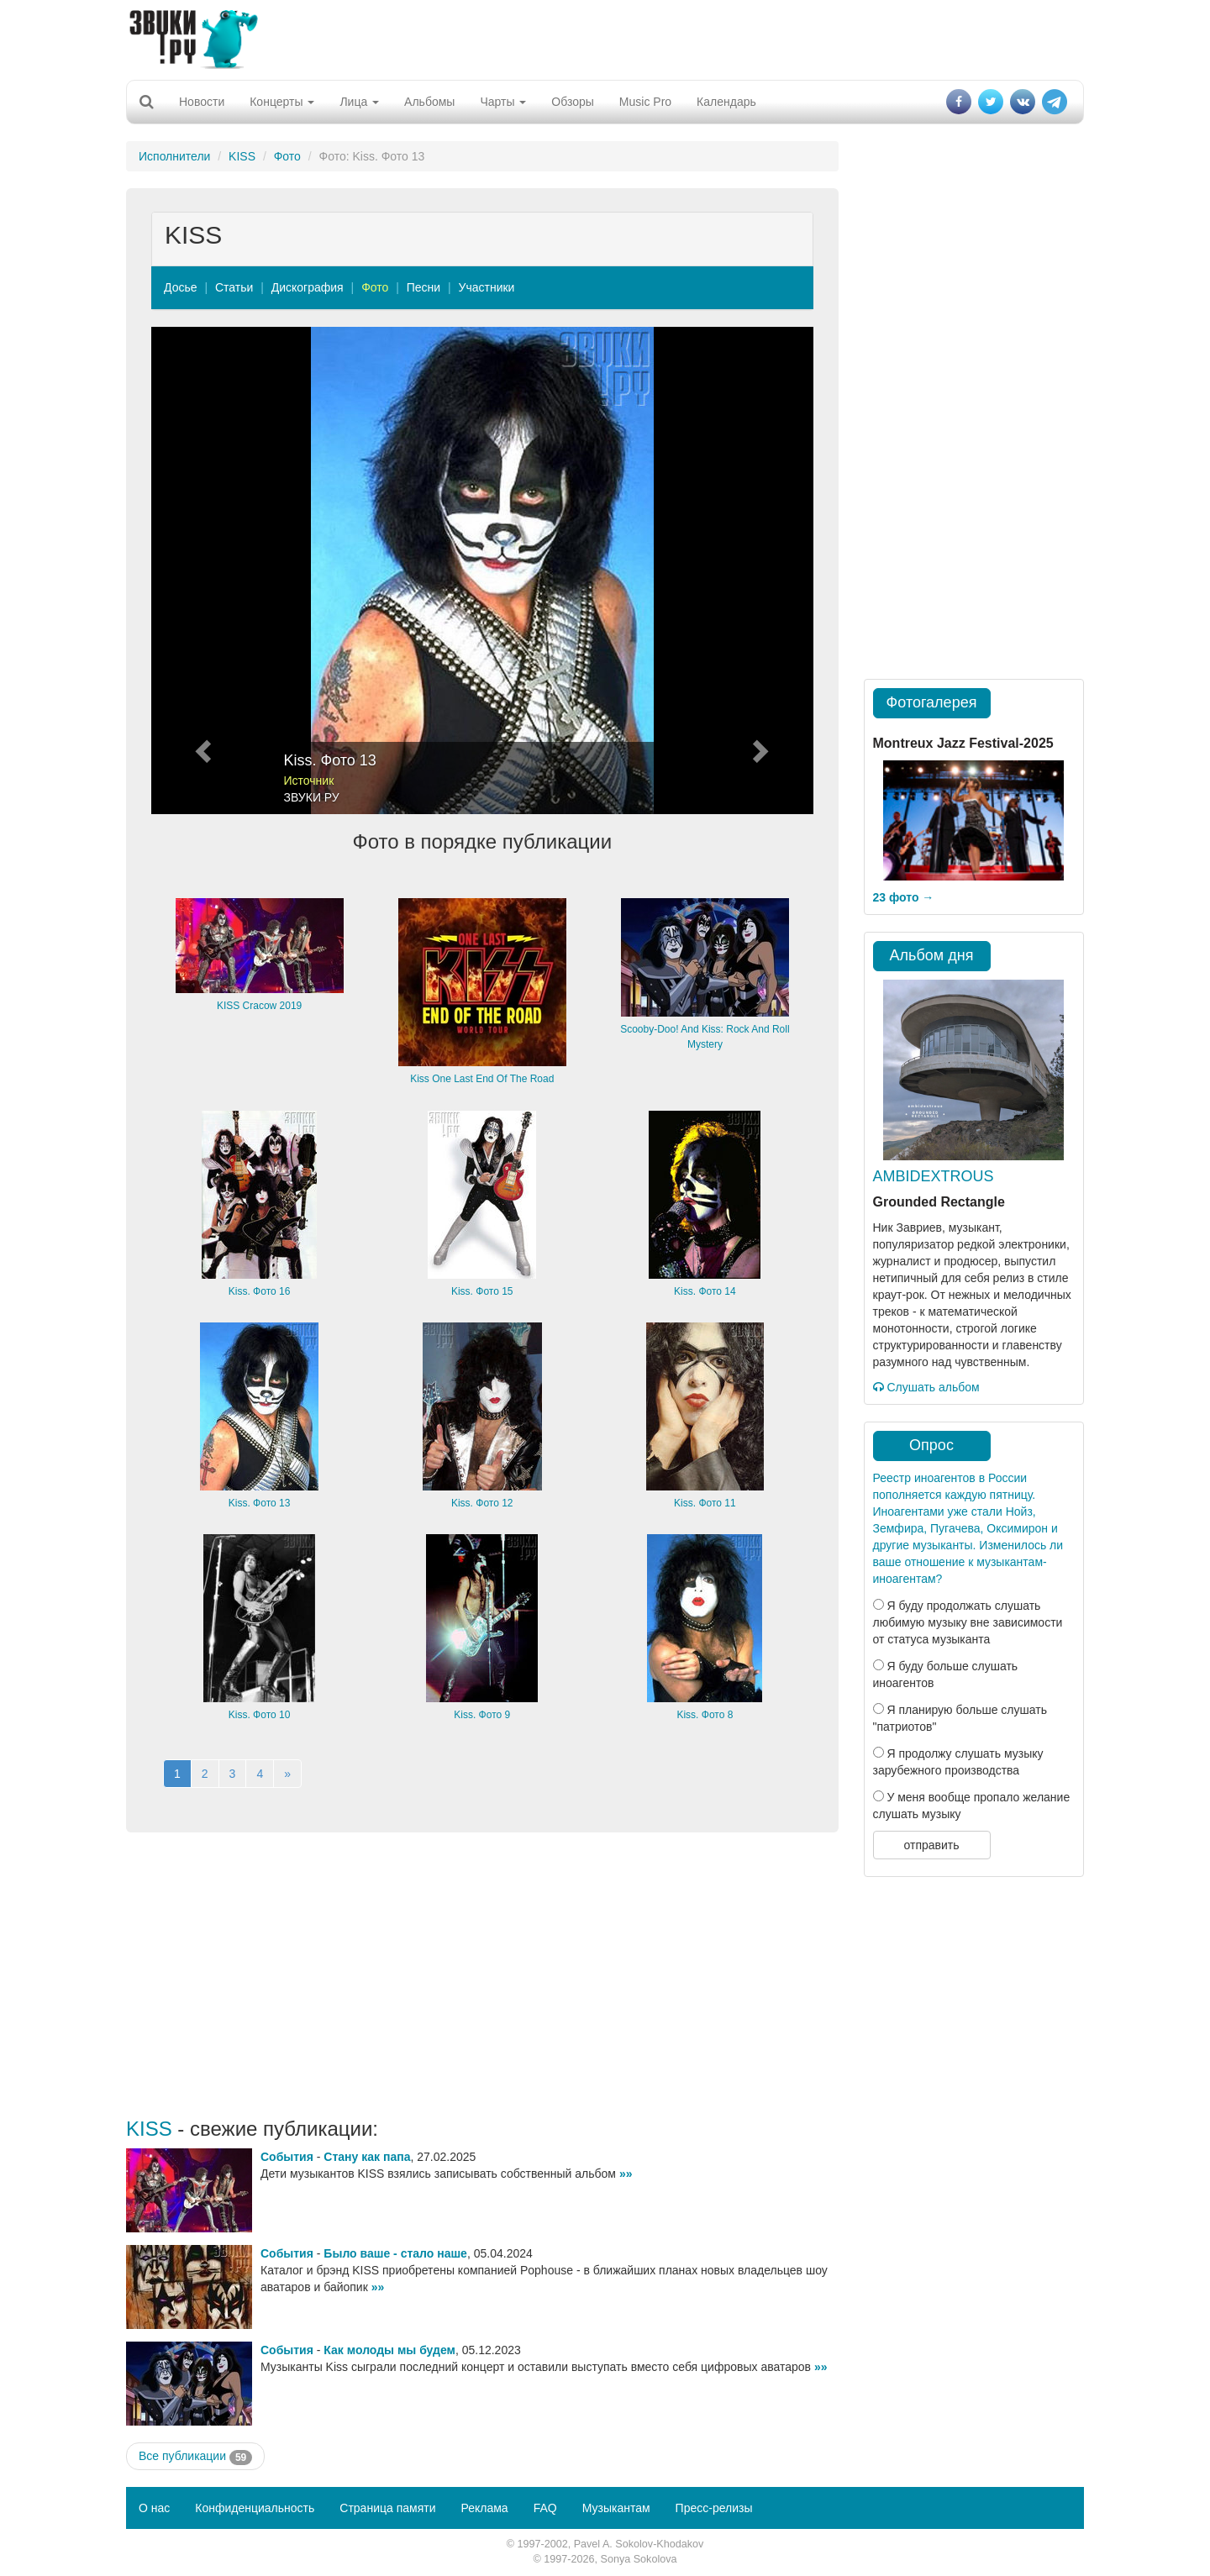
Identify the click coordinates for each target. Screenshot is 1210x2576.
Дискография (307, 287)
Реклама (484, 2508)
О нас (154, 2508)
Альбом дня (932, 955)
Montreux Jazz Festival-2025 (963, 743)
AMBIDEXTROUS (933, 1176)
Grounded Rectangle (939, 1202)
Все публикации (195, 2456)
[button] (200, 570)
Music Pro (645, 101)
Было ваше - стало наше (395, 2253)
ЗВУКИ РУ (311, 797)
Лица (359, 101)
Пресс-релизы (714, 2508)
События (286, 2156)
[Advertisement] (605, 38)
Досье (180, 287)
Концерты (282, 101)
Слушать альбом (926, 1387)
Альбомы (429, 101)
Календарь (726, 101)
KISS (242, 156)
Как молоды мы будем (389, 2350)
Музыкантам (616, 2508)
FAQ (545, 2508)
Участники (487, 287)
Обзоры (572, 101)
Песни (423, 287)
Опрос (931, 1445)
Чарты (503, 101)
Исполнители (174, 156)
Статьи (234, 287)
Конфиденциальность (254, 2508)
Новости (201, 101)
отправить (931, 1845)
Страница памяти (387, 2508)
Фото (287, 156)
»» (626, 2173)
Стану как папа (367, 2156)
